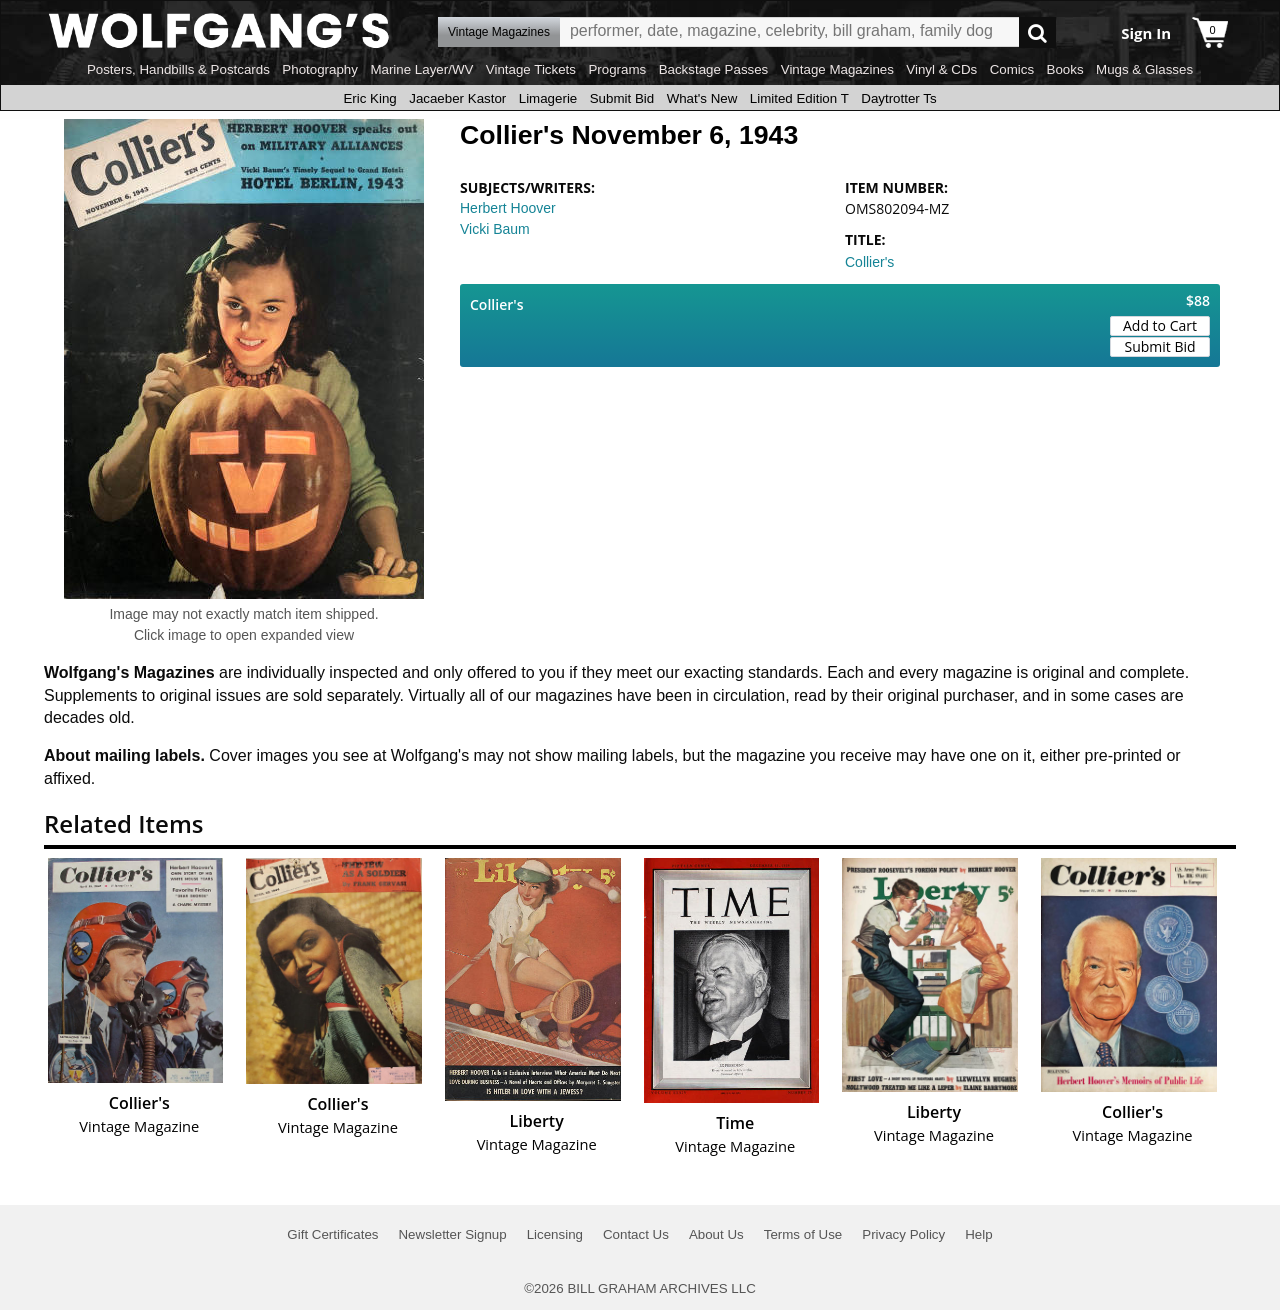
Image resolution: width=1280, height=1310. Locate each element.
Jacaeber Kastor (457, 98)
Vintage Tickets (531, 69)
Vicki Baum (495, 229)
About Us (716, 1234)
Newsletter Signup (452, 1234)
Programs (617, 69)
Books (1065, 69)
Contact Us (636, 1234)
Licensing (555, 1234)
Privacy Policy (903, 1234)
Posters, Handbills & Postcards (178, 69)
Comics (1012, 69)
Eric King (369, 98)
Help (978, 1234)
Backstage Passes (714, 69)
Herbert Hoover (508, 208)
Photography (320, 69)
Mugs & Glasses (1144, 69)
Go (1037, 32)
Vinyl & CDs (941, 69)
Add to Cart (1160, 325)
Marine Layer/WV (421, 69)
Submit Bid (622, 98)
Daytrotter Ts (898, 98)
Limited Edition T (799, 98)
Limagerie (548, 98)
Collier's (869, 262)
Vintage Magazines (837, 69)
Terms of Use (803, 1234)
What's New (702, 98)
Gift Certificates (332, 1234)
